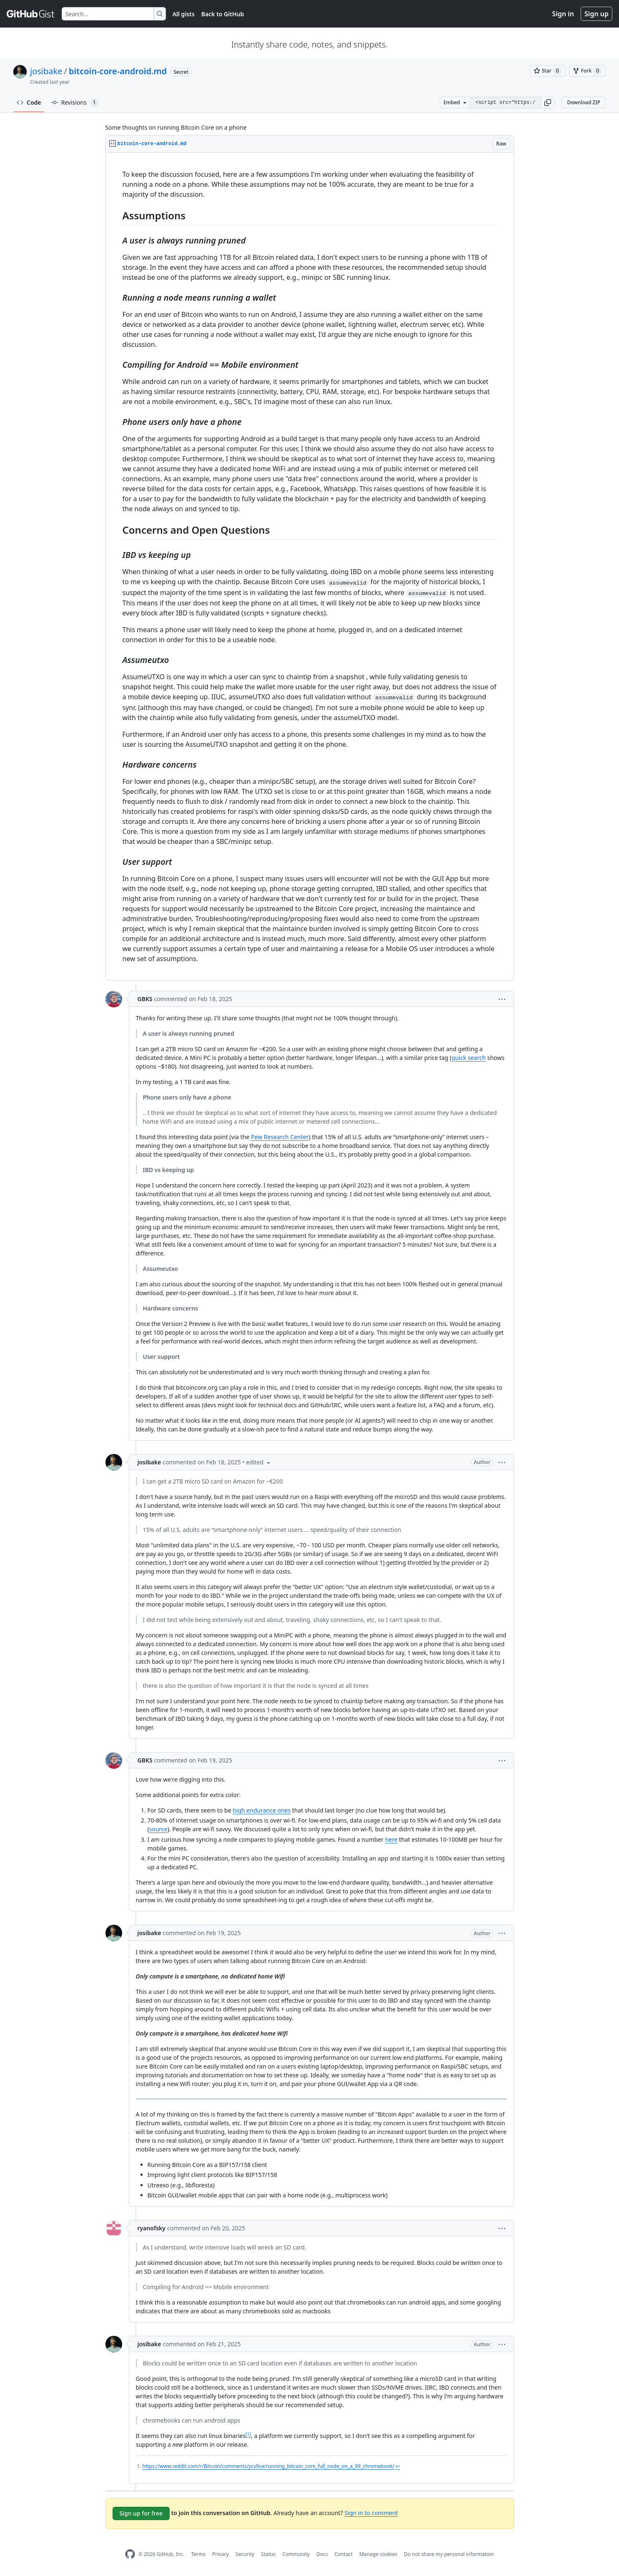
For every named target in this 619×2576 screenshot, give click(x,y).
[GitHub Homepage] (130, 2554)
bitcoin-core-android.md (118, 71)
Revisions (75, 102)
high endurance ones (262, 1810)
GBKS (145, 999)
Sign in (563, 13)
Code (29, 102)
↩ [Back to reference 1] (398, 2466)
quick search (468, 1058)
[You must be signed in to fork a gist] (587, 71)
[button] (548, 102)
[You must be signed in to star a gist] (548, 71)
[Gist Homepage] (31, 14)
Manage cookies (378, 2554)
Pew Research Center (279, 1137)
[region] (310, 567)
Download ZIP (583, 102)
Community (296, 2554)
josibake (46, 71)
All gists (184, 14)
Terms (198, 2554)
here (391, 1839)
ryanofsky (152, 2228)
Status (268, 2554)
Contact (343, 2554)
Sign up (596, 13)
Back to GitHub (222, 14)
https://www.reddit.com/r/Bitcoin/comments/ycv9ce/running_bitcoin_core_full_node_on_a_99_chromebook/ (269, 2466)
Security (245, 2554)
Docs (322, 2554)
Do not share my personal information (449, 2554)
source (158, 1829)
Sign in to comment (371, 2513)
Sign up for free (141, 2513)
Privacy (220, 2554)
